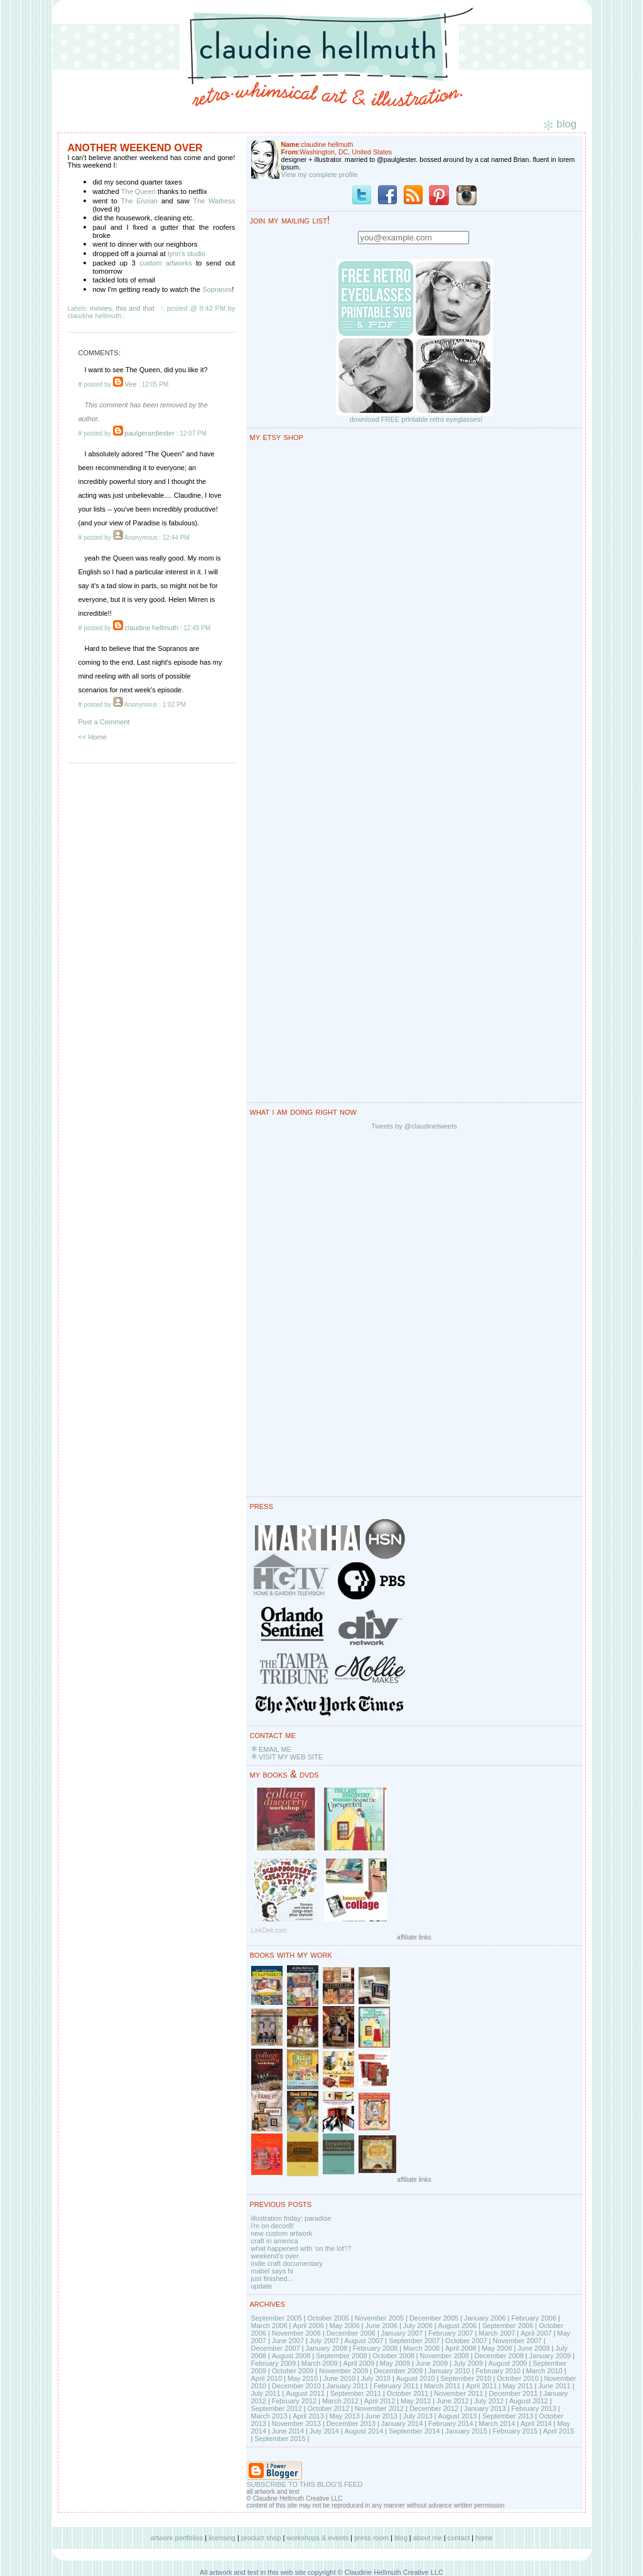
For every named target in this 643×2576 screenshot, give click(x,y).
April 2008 (461, 2348)
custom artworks (165, 263)
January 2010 (449, 2371)
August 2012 (528, 2401)
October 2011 (408, 2393)
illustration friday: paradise (291, 2218)
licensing (221, 2537)
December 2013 (351, 2423)
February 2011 (396, 2386)
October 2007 (466, 2340)
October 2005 (329, 2318)
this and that (135, 308)
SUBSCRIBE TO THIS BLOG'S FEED (305, 2484)
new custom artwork (282, 2233)
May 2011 (517, 2386)
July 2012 (489, 2401)
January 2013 (485, 2408)
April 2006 (308, 2325)
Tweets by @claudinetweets (414, 1126)
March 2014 (496, 2423)
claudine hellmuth (151, 627)
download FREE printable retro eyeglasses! (416, 419)
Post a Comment (104, 722)
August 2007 (364, 2340)
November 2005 (379, 2318)
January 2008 (326, 2348)
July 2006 (418, 2325)
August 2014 (364, 2431)
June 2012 (452, 2401)
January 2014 (402, 2423)
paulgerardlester (149, 433)
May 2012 (416, 2401)
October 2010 (518, 2378)
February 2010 (498, 2371)
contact (459, 2537)
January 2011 (348, 2386)
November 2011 (458, 2393)
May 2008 (497, 2348)
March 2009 (319, 2363)
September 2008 (341, 2355)
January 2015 (466, 2431)
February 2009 (273, 2363)
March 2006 (269, 2325)
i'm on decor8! (272, 2226)
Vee (130, 384)
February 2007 (450, 2333)
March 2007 (496, 2333)
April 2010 (267, 2378)
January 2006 (485, 2318)
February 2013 (533, 2408)
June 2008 (533, 2348)
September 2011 (355, 2393)
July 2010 (376, 2378)
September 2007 (414, 2340)
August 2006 (457, 2325)
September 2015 (279, 2438)
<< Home (92, 737)
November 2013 (296, 2423)
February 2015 (515, 2431)
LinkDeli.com (269, 1930)
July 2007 (324, 2340)
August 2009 (508, 2363)
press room (371, 2537)
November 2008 (444, 2355)
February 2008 (375, 2348)
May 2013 (345, 2416)
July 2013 (418, 2416)
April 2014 (536, 2423)
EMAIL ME (275, 1749)
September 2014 (414, 2431)
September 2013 (507, 2416)
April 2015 (559, 2431)
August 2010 (415, 2378)
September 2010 (465, 2378)
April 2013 (308, 2416)
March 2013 (269, 2416)
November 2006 (296, 2333)
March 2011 (442, 2386)
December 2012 (433, 2408)
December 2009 (398, 2371)
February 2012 (294, 2401)
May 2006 (345, 2325)
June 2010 (339, 2378)
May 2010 (303, 2378)
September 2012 (276, 2408)
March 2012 (340, 2401)
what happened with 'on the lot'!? (301, 2248)
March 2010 (544, 2371)
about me (427, 2537)
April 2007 (536, 2333)
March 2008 (421, 2348)
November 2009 (343, 2371)
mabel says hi (272, 2271)
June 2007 (288, 2340)
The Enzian (139, 201)
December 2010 (296, 2386)
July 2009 (468, 2363)
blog (401, 2537)
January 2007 (402, 2333)
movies (101, 308)
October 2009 (293, 2371)
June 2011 (554, 2386)
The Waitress (214, 201)
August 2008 (291, 2355)
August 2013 (457, 2416)
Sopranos (217, 289)
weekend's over (275, 2256)
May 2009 (395, 2363)
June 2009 (432, 2363)
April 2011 (481, 2386)
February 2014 (450, 2423)
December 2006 (351, 2333)
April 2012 (380, 2401)
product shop (261, 2537)
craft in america (274, 2241)
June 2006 (381, 2325)
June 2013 (381, 2416)
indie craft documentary (287, 2263)
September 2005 (276, 2318)
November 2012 (379, 2408)
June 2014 (288, 2431)
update (262, 2286)
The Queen (138, 191)
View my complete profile (319, 174)
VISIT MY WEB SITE (291, 1757)
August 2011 (305, 2393)
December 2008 (499, 2355)
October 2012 (329, 2408)
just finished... (272, 2278)
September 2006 (507, 2325)
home (484, 2537)
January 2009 (550, 2355)
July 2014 (324, 2431)
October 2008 (393, 2355)
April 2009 (359, 2363)
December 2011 (513, 2393)
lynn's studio (186, 253)
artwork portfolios (176, 2537)
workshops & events (318, 2537)
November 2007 (516, 2340)
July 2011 (266, 2393)
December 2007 (275, 2348)
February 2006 (533, 2318)
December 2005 (433, 2318)
